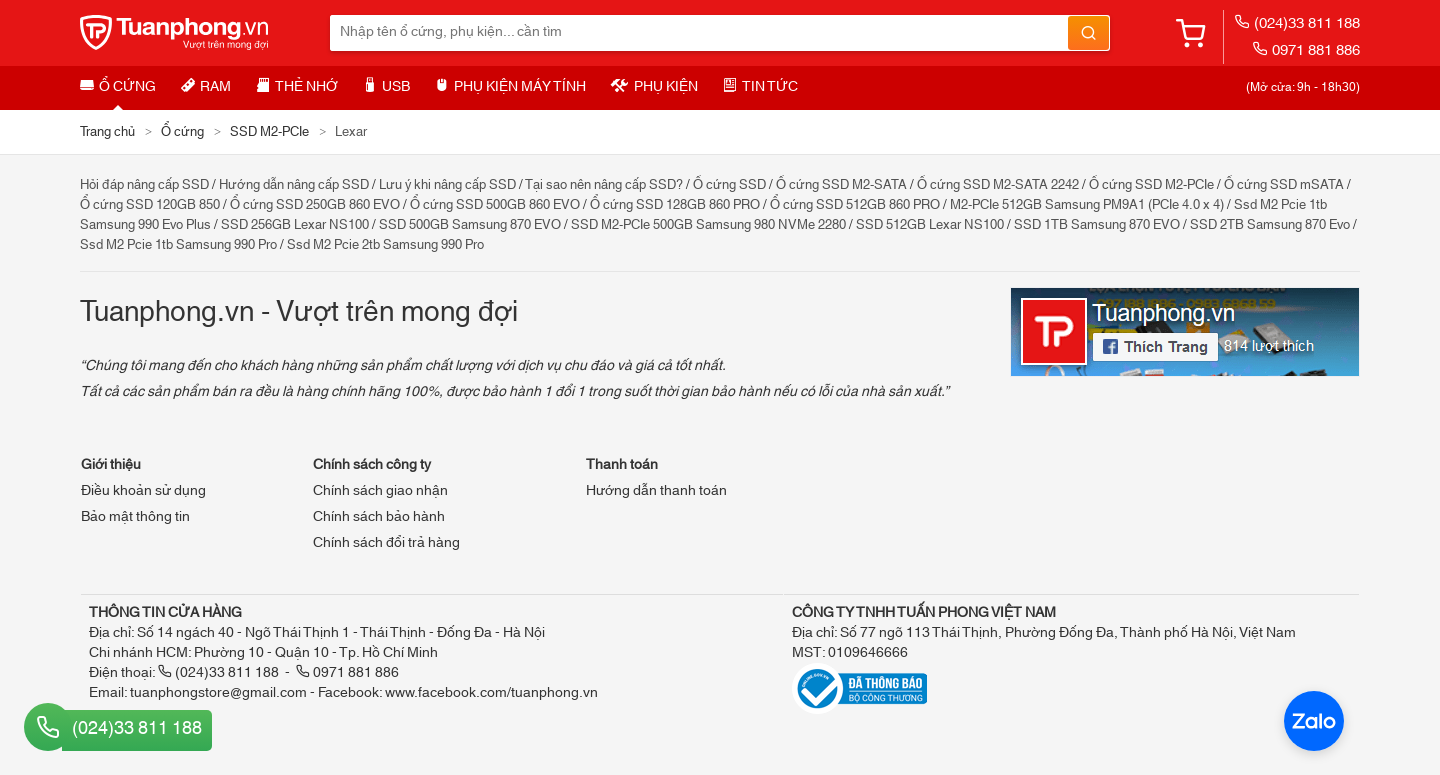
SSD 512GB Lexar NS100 (930, 225)
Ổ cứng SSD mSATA (1284, 185)
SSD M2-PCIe (269, 132)
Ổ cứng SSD (729, 185)
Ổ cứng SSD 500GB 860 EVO (495, 205)
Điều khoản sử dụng (143, 491)
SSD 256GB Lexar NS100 (295, 225)
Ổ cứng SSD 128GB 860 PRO (675, 205)
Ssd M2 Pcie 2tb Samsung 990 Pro (385, 245)
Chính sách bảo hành (379, 517)
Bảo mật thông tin (135, 517)
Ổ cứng (118, 87)
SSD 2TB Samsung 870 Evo (1270, 225)
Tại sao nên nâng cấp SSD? (604, 185)
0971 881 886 (1306, 50)
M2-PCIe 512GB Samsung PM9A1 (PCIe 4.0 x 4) (1087, 205)
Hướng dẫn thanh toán (656, 491)
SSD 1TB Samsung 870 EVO (1097, 225)
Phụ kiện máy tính (510, 87)
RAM (206, 87)
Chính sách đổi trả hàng (386, 543)
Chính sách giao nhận (380, 491)
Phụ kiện (654, 87)
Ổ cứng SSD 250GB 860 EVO (315, 205)
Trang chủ (107, 132)
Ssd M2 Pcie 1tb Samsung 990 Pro (178, 245)
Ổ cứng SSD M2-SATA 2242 (998, 185)
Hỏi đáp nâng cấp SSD (144, 185)
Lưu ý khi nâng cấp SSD (447, 185)
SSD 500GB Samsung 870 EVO (470, 225)
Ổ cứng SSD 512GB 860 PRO (855, 205)
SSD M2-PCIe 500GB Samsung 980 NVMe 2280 (708, 225)
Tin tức (760, 87)
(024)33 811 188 (1297, 23)
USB (386, 87)
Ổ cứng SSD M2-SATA (841, 185)
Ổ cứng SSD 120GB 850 (150, 205)
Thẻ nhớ (297, 87)
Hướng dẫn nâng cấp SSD (294, 185)
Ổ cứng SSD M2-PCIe (1151, 185)
